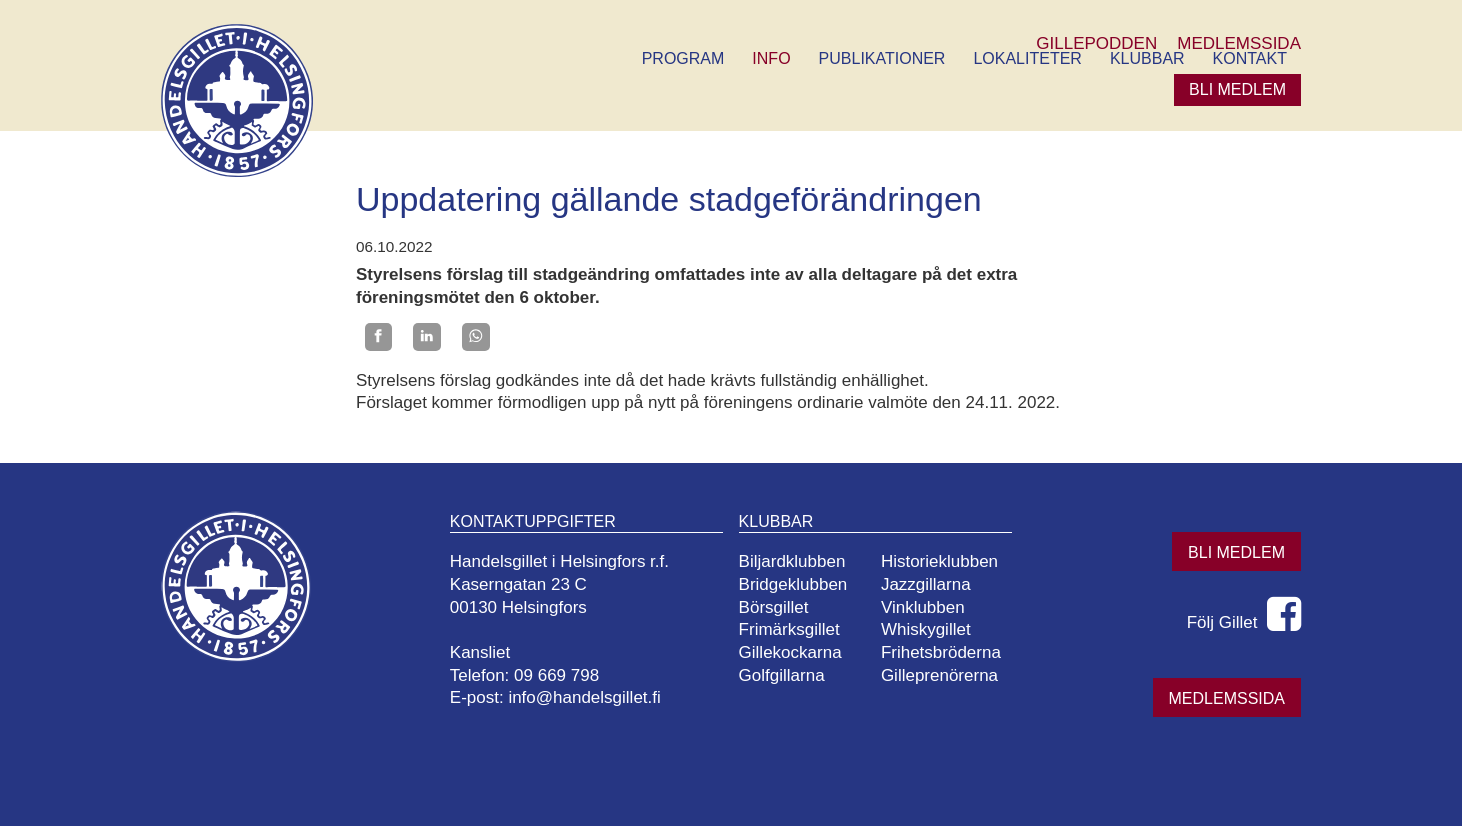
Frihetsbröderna (941, 652)
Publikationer (882, 58)
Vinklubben (923, 607)
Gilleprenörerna (939, 675)
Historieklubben (939, 561)
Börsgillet (774, 607)
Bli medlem (1237, 89)
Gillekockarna (790, 652)
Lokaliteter (1027, 58)
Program (683, 58)
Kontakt (1250, 58)
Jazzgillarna (926, 584)
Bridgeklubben (793, 584)
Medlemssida (1227, 698)
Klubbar (1147, 58)
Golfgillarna (782, 675)
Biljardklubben (792, 561)
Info (771, 58)
